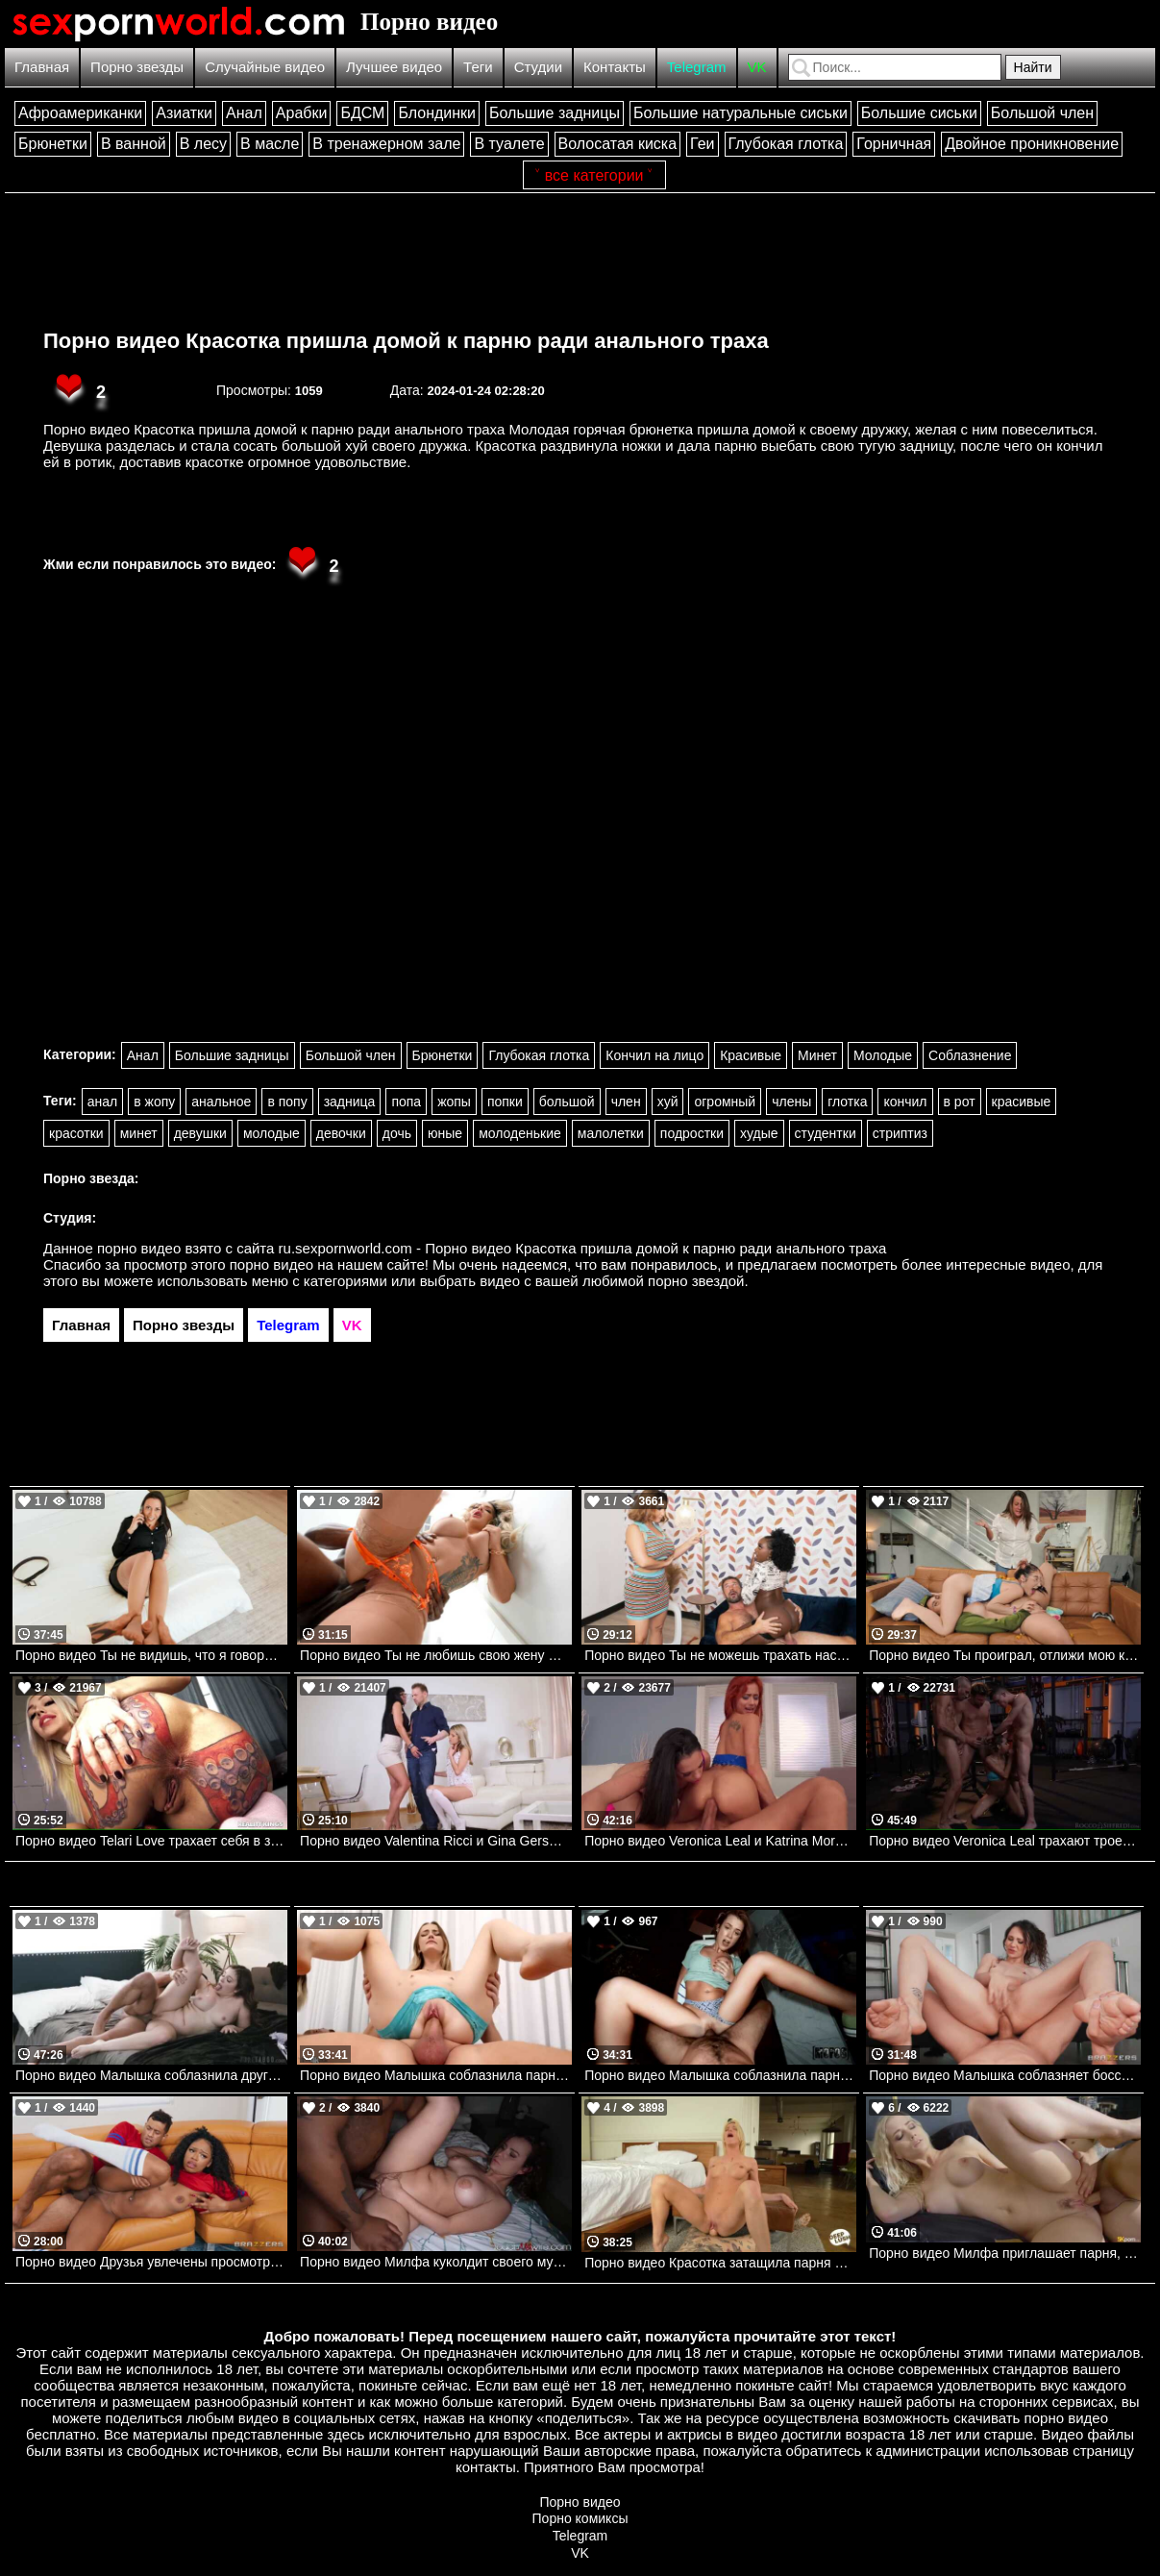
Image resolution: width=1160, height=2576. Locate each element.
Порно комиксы (580, 2518)
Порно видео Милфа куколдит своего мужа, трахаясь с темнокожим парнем (436, 2261)
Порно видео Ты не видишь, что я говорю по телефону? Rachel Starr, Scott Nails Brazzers (151, 1655)
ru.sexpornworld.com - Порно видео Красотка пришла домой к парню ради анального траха (583, 1248)
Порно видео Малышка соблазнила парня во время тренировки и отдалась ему (436, 2075)
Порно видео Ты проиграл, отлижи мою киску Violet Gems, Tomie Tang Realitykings (1005, 1655)
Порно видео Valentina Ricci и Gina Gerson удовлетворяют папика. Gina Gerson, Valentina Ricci (436, 1840)
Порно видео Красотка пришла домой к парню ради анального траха (406, 341)
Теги (478, 67)
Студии (538, 67)
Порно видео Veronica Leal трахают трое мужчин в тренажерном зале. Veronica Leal (1005, 1840)
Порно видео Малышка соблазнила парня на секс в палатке (720, 2075)
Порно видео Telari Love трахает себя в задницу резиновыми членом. (151, 1840)
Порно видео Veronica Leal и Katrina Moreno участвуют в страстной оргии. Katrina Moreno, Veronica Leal (720, 1840)
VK (757, 67)
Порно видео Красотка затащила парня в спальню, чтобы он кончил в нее (720, 2262)
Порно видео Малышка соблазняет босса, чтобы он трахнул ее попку (1005, 2075)
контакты (486, 2467)
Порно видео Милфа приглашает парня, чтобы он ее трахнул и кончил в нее (1005, 2253)
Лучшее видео (394, 67)
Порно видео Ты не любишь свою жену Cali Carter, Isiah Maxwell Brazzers (436, 1655)
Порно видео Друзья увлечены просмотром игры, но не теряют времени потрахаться (151, 2261)
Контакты (614, 67)
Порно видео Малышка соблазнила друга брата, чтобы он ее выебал (151, 2075)
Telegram (697, 67)
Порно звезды (137, 67)
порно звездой (696, 1281)
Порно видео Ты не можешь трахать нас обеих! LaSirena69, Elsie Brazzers (720, 1655)
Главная (41, 67)
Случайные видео (265, 67)
